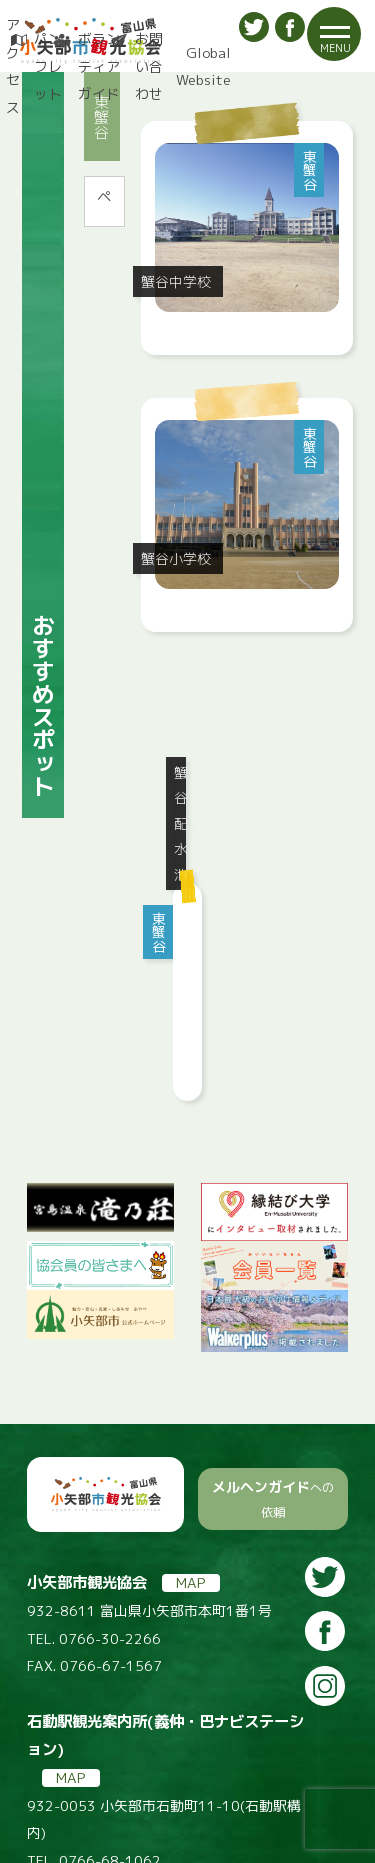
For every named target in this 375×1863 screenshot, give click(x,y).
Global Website (203, 66)
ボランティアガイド (98, 66)
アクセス (10, 66)
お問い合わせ (147, 66)
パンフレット (47, 66)
